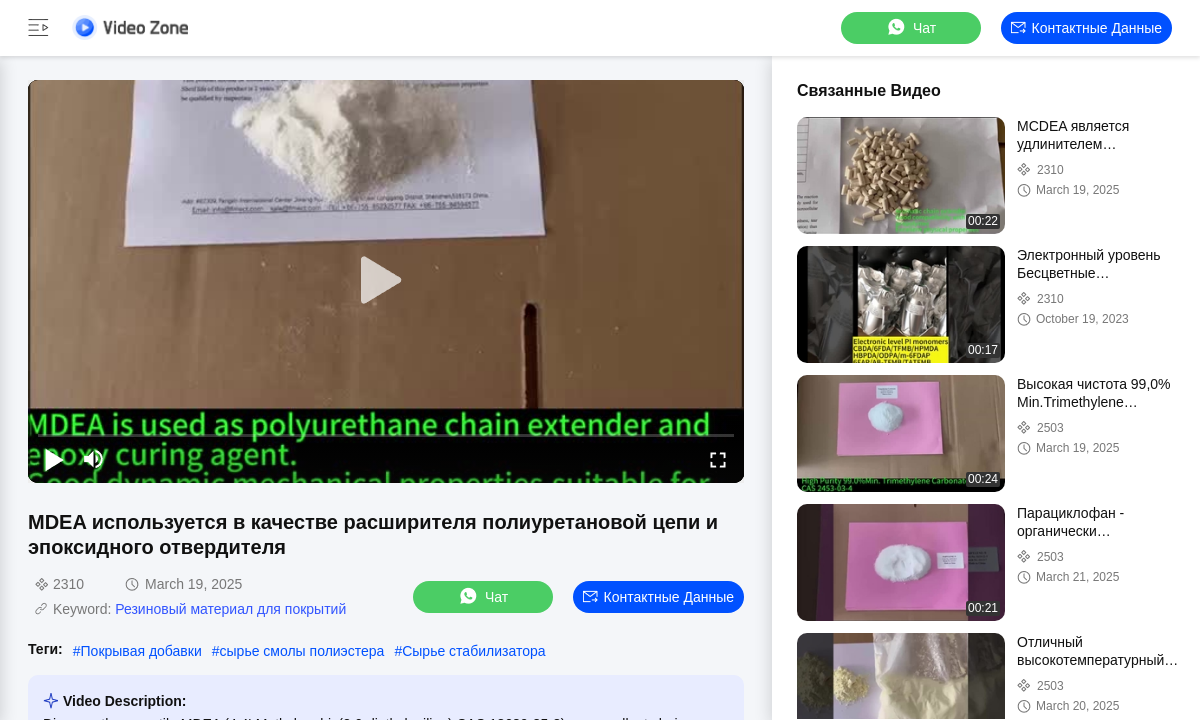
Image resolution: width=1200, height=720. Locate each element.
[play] (386, 281)
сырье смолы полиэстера (302, 651)
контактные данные (1086, 28)
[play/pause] (54, 459)
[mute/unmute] (94, 459)
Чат (910, 27)
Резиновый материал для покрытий (230, 609)
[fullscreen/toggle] (718, 459)
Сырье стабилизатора (473, 651)
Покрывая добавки (141, 651)
